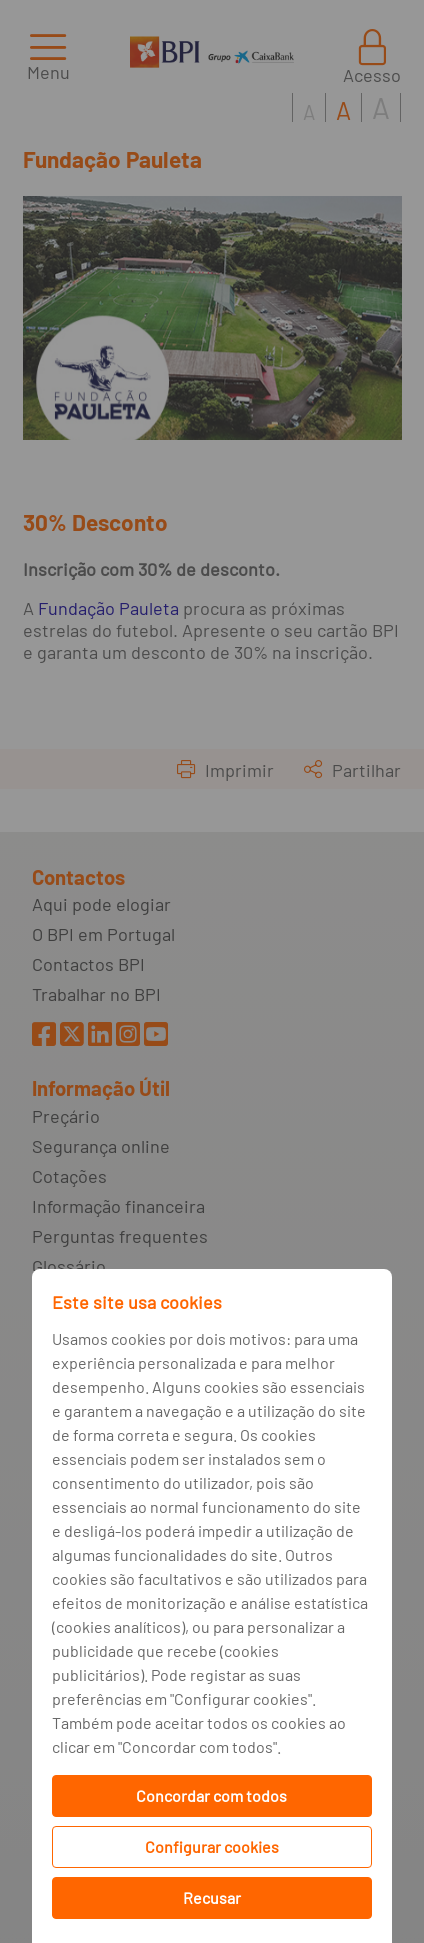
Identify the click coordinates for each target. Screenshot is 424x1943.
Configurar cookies (212, 1846)
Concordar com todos (211, 1795)
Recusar (212, 1897)
